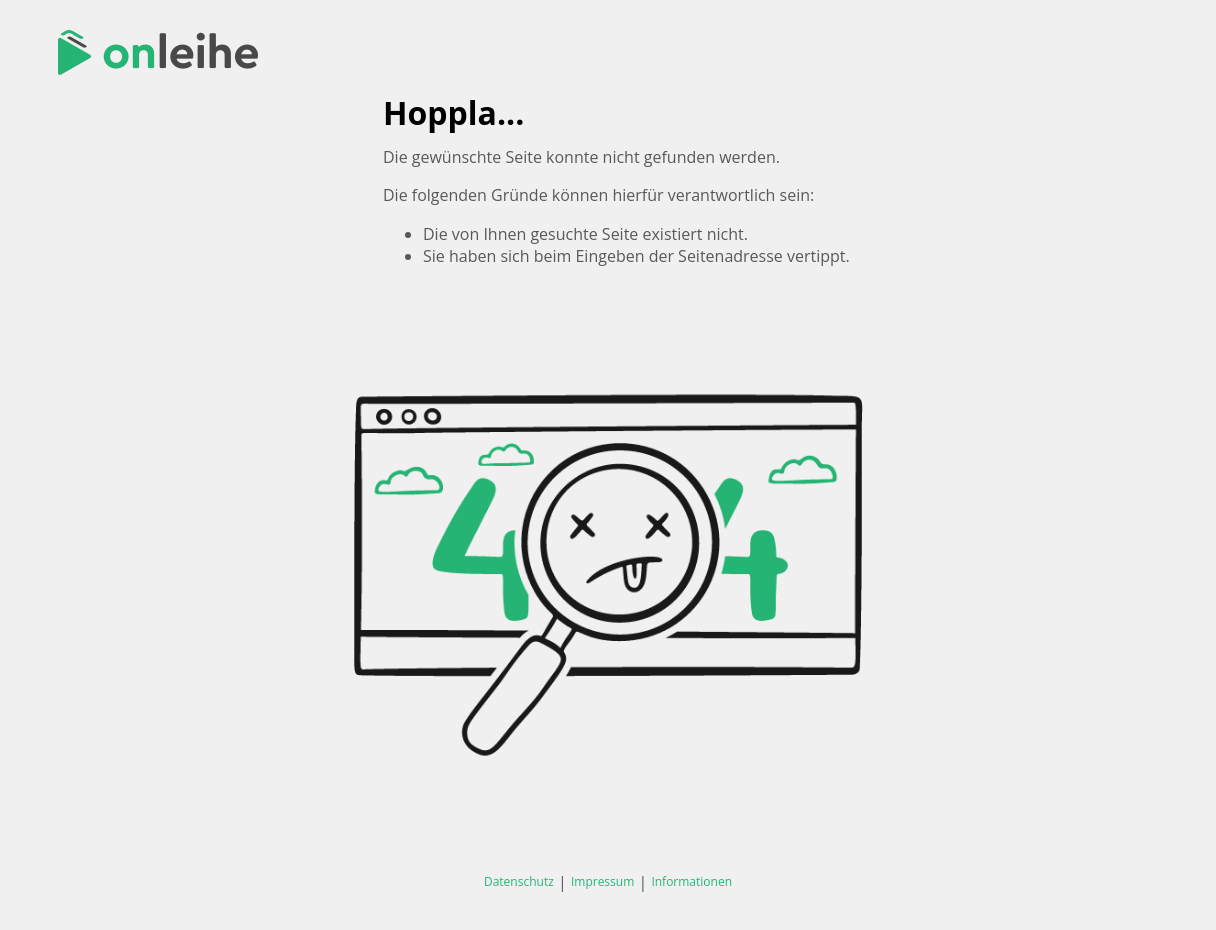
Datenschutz (519, 881)
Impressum (602, 881)
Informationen (691, 881)
